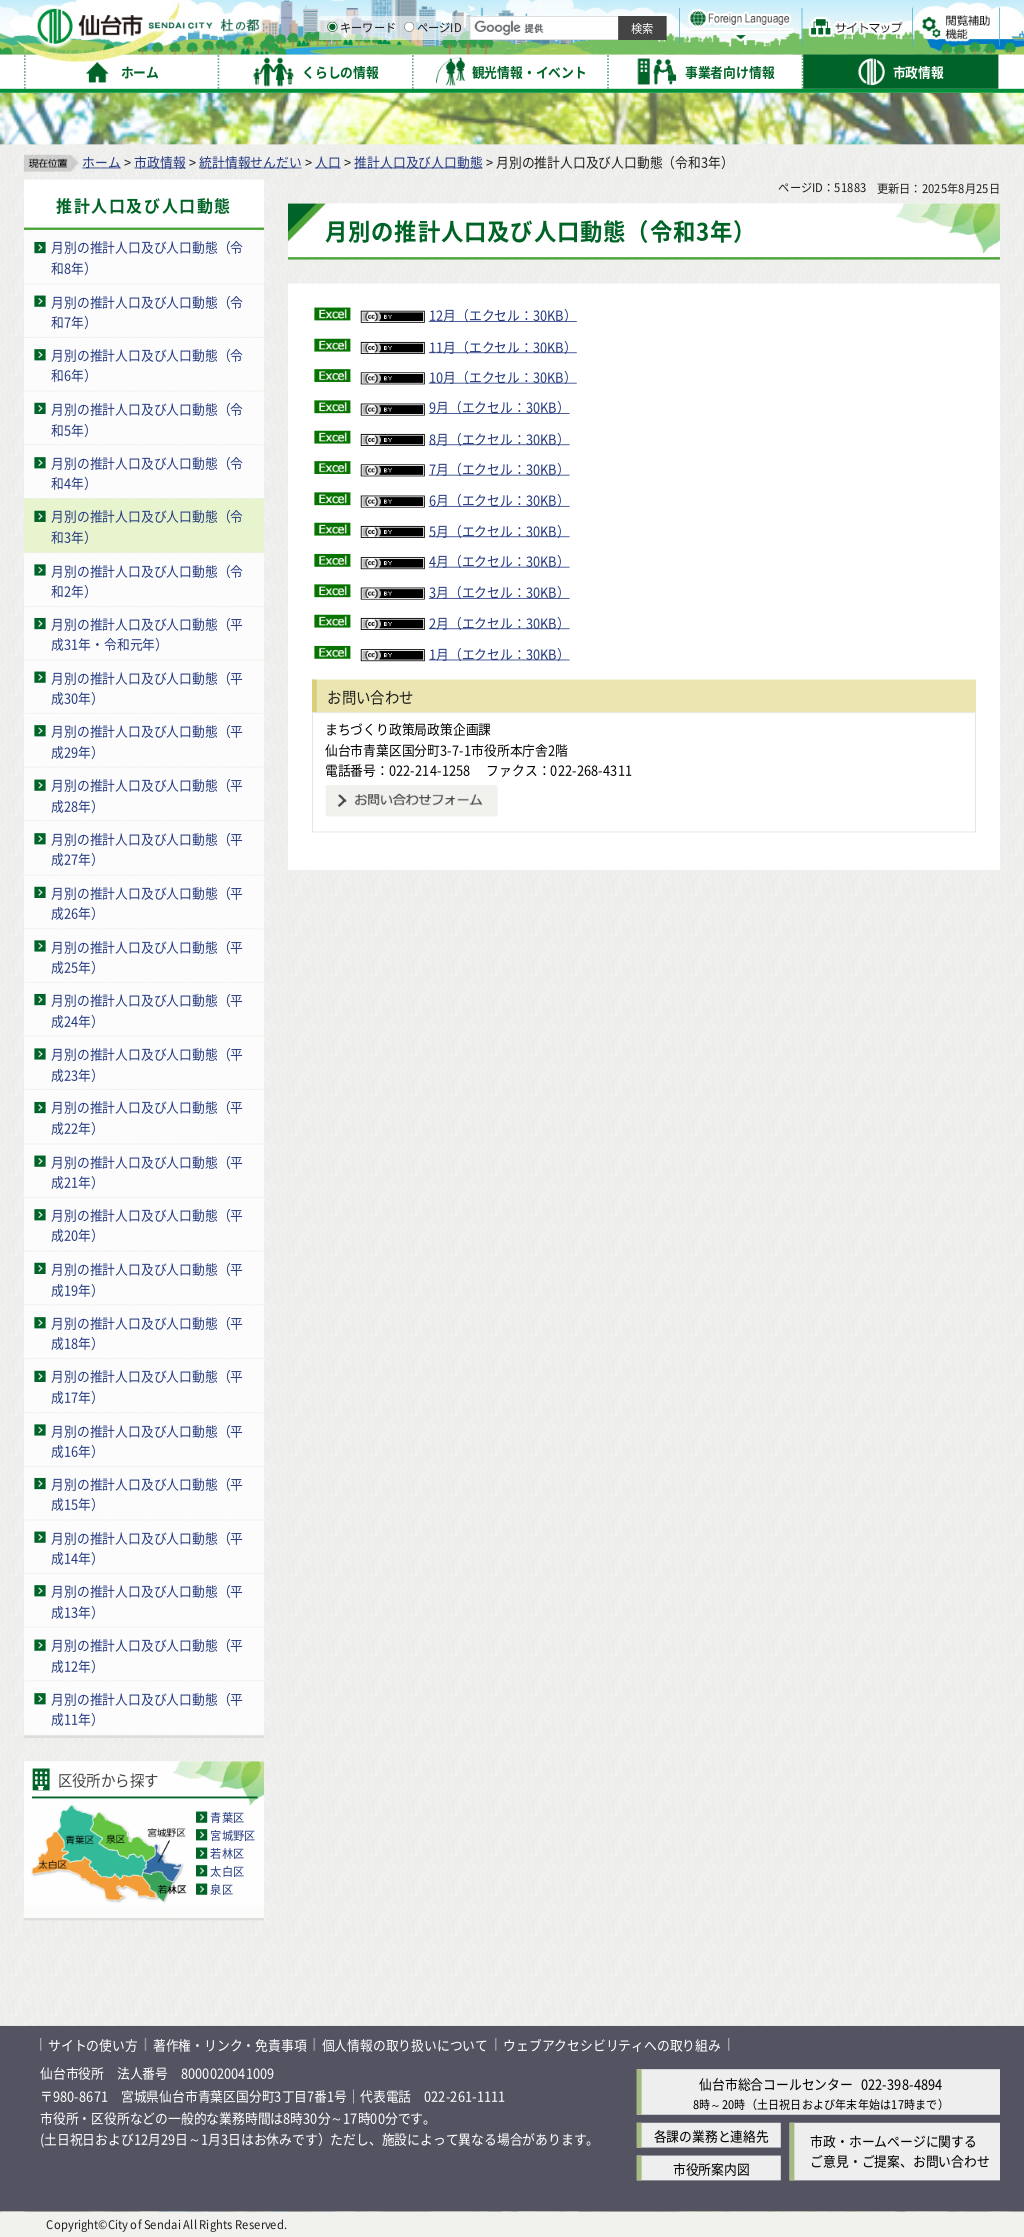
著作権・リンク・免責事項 (230, 2044)
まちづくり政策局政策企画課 (408, 727)
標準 (799, 21)
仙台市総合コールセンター (776, 2083)
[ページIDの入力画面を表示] (617, 69)
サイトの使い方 (93, 2044)
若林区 (227, 1852)
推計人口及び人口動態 (418, 160)
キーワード (569, 70)
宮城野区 (232, 1834)
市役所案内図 (711, 2167)
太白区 (227, 1870)
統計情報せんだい (250, 160)
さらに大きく (834, 44)
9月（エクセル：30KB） (465, 406)
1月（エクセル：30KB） (465, 652)
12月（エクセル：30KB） (469, 314)
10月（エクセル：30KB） (469, 375)
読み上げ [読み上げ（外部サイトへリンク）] (657, 20)
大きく (770, 44)
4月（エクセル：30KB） (465, 560)
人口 (328, 160)
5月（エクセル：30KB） (465, 529)
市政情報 (159, 160)
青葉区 (227, 1816)
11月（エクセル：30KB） (469, 345)
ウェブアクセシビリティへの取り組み (612, 2044)
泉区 (221, 1889)
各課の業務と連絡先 (711, 2134)
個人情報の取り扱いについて (405, 2044)
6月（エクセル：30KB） (465, 498)
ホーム (101, 160)
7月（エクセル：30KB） (465, 468)
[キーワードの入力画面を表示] (540, 69)
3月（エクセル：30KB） (465, 590)
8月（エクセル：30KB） (465, 437)
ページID (641, 70)
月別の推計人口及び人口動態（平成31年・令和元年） (147, 633)
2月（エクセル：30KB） (465, 621)
